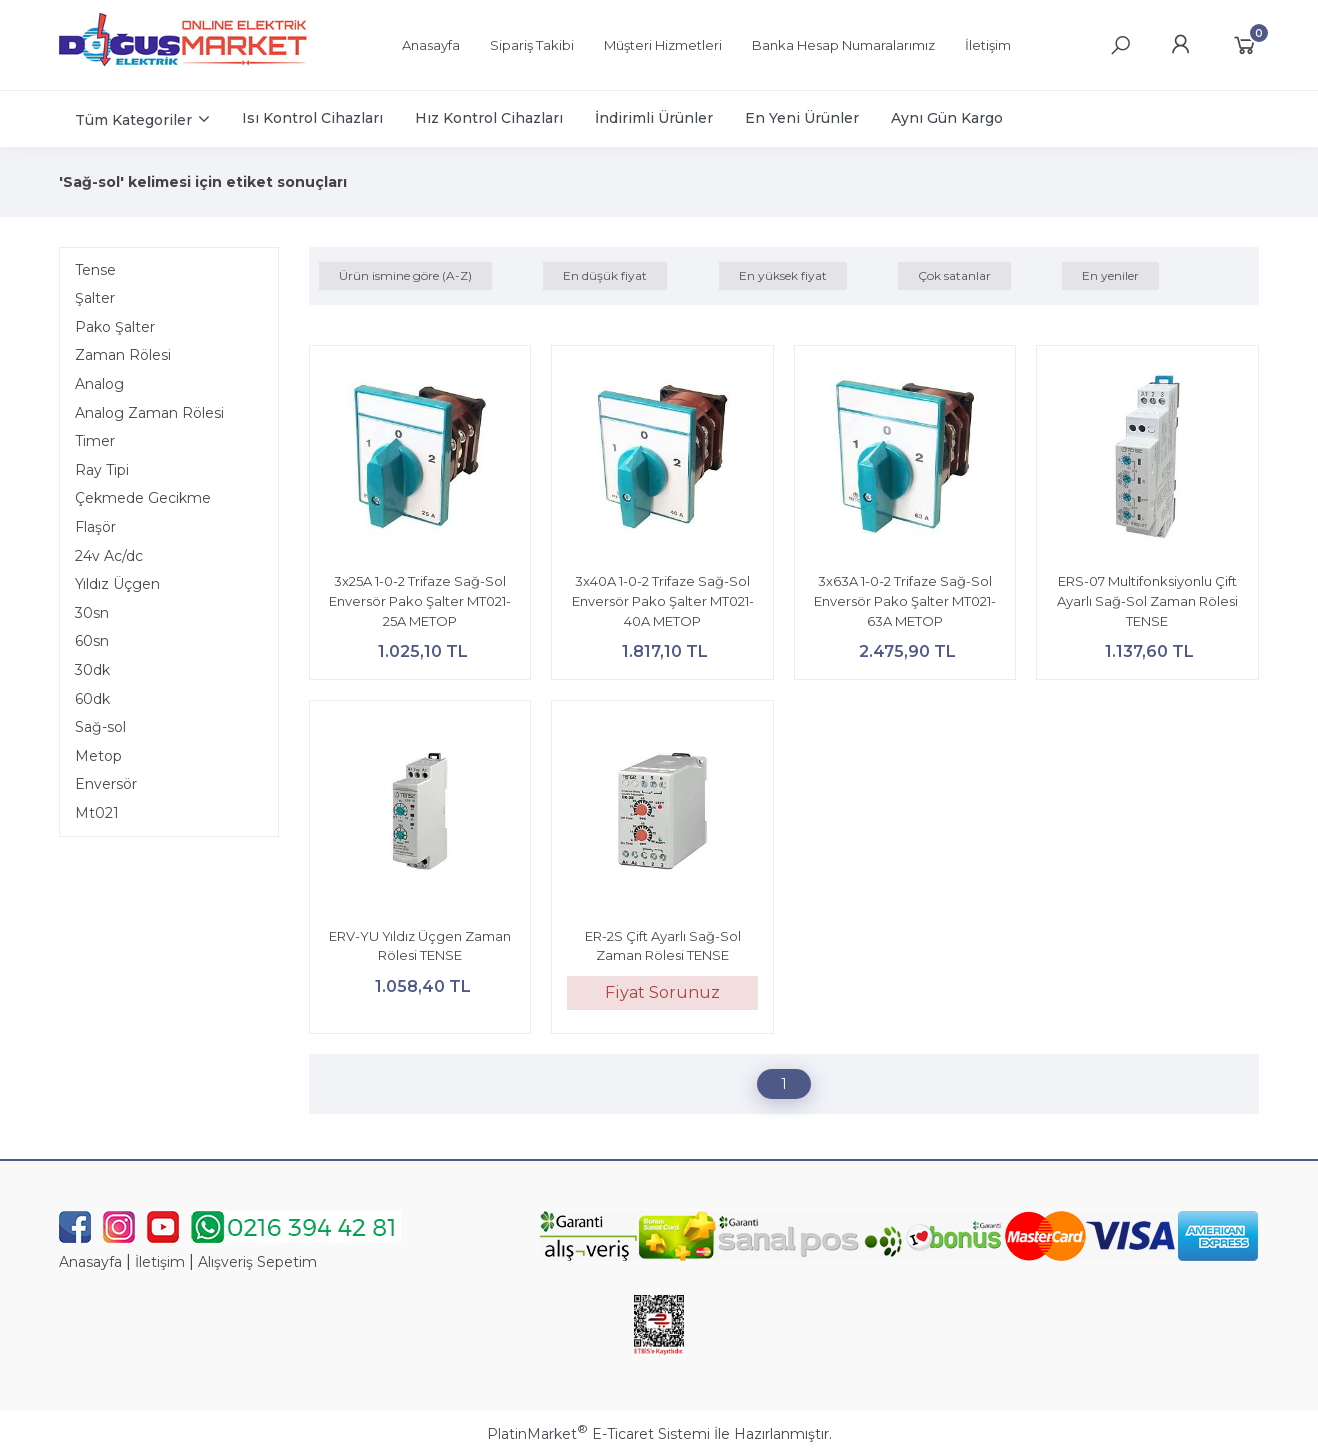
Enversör (106, 784)
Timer (95, 441)
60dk (92, 699)
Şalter (95, 298)
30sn (92, 613)
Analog (99, 384)
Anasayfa (90, 1262)
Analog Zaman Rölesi (149, 413)
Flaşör (95, 527)
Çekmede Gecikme (143, 498)
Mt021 (97, 813)
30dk (92, 670)
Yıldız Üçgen (117, 584)
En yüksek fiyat (783, 275)
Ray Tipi (102, 470)
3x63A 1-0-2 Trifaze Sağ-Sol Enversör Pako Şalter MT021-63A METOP (905, 600)
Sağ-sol (100, 727)
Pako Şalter (115, 327)
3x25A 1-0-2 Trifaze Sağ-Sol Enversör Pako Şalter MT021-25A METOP (420, 600)
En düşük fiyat (605, 275)
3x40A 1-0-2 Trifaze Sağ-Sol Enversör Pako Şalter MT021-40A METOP (663, 600)
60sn (92, 641)
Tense (95, 270)
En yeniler (1110, 275)
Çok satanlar (954, 275)
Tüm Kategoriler (133, 120)
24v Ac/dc (109, 556)
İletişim (160, 1262)
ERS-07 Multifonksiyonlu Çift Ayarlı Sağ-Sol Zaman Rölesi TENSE (1147, 600)
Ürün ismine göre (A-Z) (405, 275)
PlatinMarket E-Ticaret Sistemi (598, 1434)
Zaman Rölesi (123, 355)
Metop (98, 756)
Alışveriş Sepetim (257, 1262)
